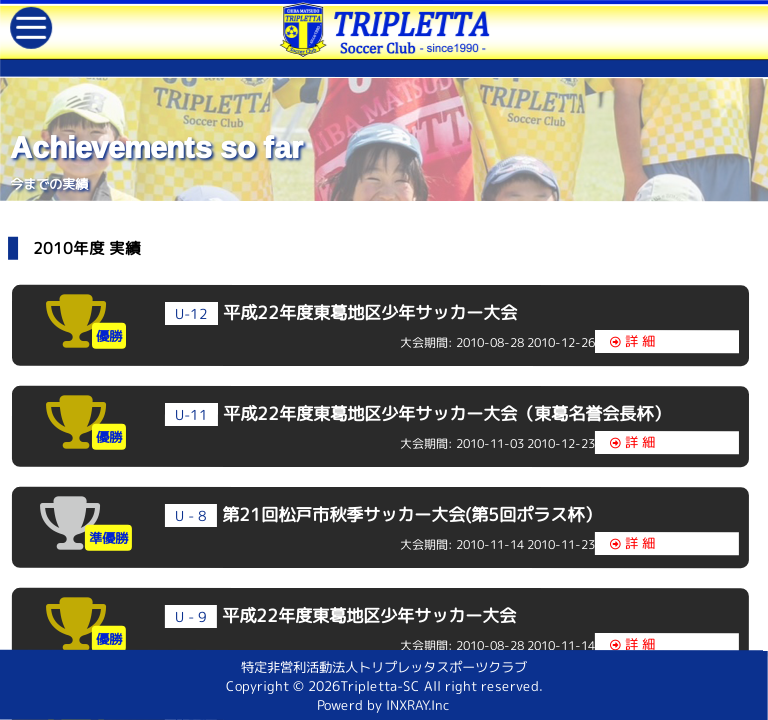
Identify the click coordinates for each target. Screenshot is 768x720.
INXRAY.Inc (418, 707)
